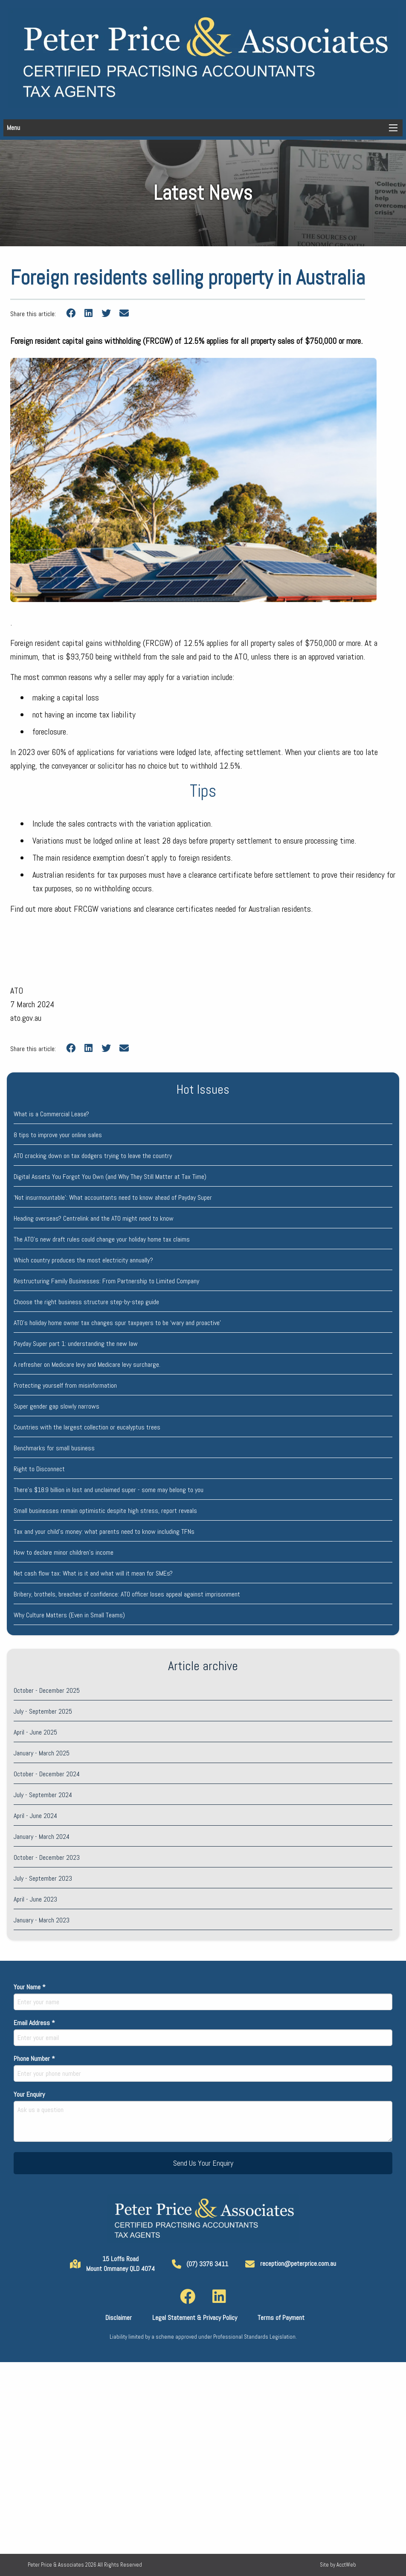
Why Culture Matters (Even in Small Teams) (69, 1615)
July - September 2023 (43, 1878)
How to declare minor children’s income (63, 1552)
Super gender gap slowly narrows (56, 1406)
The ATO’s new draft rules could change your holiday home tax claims (102, 1239)
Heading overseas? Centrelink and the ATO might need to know (94, 1218)
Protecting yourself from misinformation (65, 1385)
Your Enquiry (203, 2116)
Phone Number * (203, 2068)
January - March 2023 (42, 1920)
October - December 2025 (47, 1690)
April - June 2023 (35, 1899)
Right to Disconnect (39, 1468)
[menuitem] (187, 2297)
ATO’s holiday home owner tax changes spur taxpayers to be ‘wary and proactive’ (117, 1322)
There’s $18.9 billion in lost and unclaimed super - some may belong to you (108, 1489)
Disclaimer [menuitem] (118, 2317)
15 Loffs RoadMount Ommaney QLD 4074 (112, 2263)
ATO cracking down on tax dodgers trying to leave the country (93, 1155)
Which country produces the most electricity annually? (83, 1260)
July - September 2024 (43, 1794)
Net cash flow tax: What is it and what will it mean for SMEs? (93, 1573)
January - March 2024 (42, 1836)
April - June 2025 (35, 1732)
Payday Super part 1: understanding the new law (76, 1343)
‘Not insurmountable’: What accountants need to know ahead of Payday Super (113, 1197)
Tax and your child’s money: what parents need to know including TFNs (104, 1531)
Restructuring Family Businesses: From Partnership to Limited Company (106, 1280)
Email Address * (203, 2032)
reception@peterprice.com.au (290, 2263)
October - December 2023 (47, 1857)
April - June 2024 (35, 1815)
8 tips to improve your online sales (58, 1134)
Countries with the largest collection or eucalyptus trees (87, 1427)
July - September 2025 (43, 1711)
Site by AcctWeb (338, 2564)
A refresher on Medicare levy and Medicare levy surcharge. (87, 1364)
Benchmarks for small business (54, 1448)
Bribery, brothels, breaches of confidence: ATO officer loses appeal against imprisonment (127, 1594)
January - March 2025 (42, 1753)
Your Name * (203, 1996)
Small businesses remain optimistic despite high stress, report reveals (105, 1510)
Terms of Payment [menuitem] (281, 2317)
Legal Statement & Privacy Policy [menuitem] (194, 2317)
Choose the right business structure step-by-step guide (86, 1301)
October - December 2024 (47, 1773)
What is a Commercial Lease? (51, 1113)
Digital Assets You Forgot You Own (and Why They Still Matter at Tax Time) (110, 1176)
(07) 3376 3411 (200, 2263)
